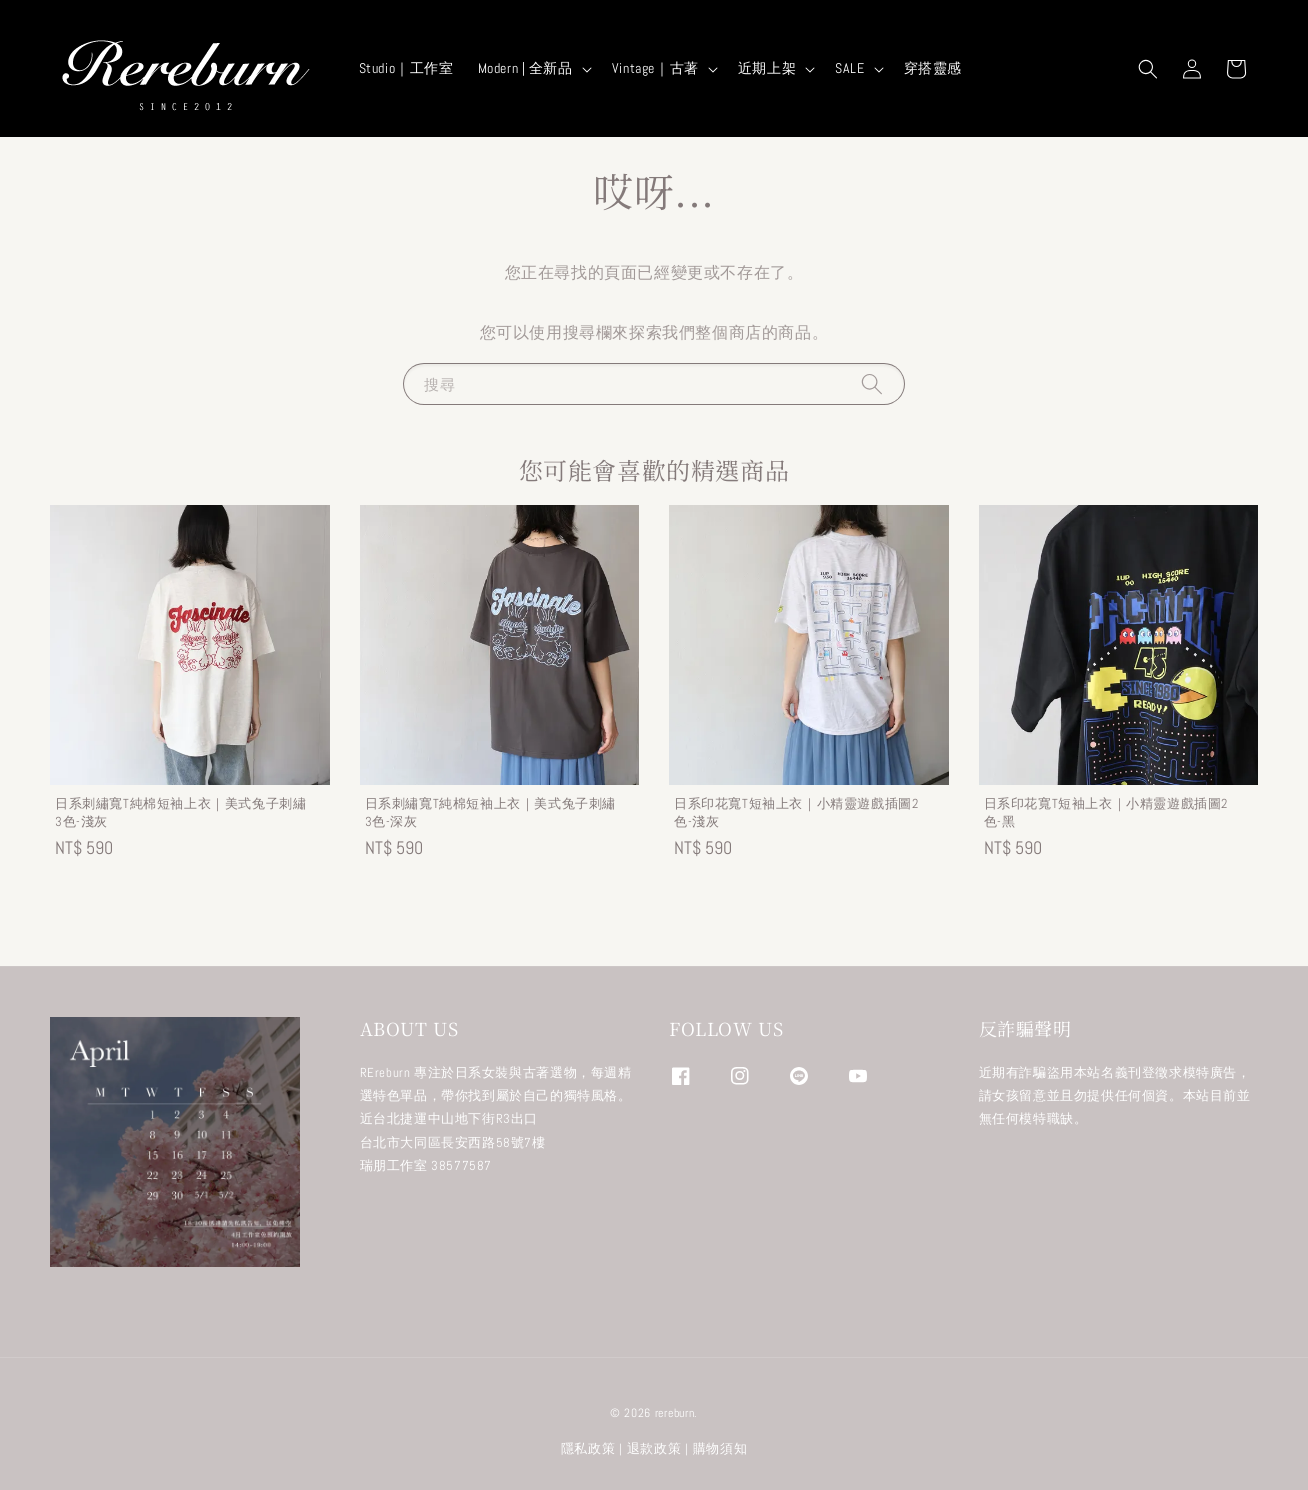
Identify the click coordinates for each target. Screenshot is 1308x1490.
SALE (849, 68)
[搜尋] (872, 383)
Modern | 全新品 (525, 68)
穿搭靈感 (933, 68)
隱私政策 (588, 1448)
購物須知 (720, 1448)
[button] (1148, 69)
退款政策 (654, 1448)
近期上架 (767, 68)
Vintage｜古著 (655, 68)
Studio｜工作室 (406, 68)
